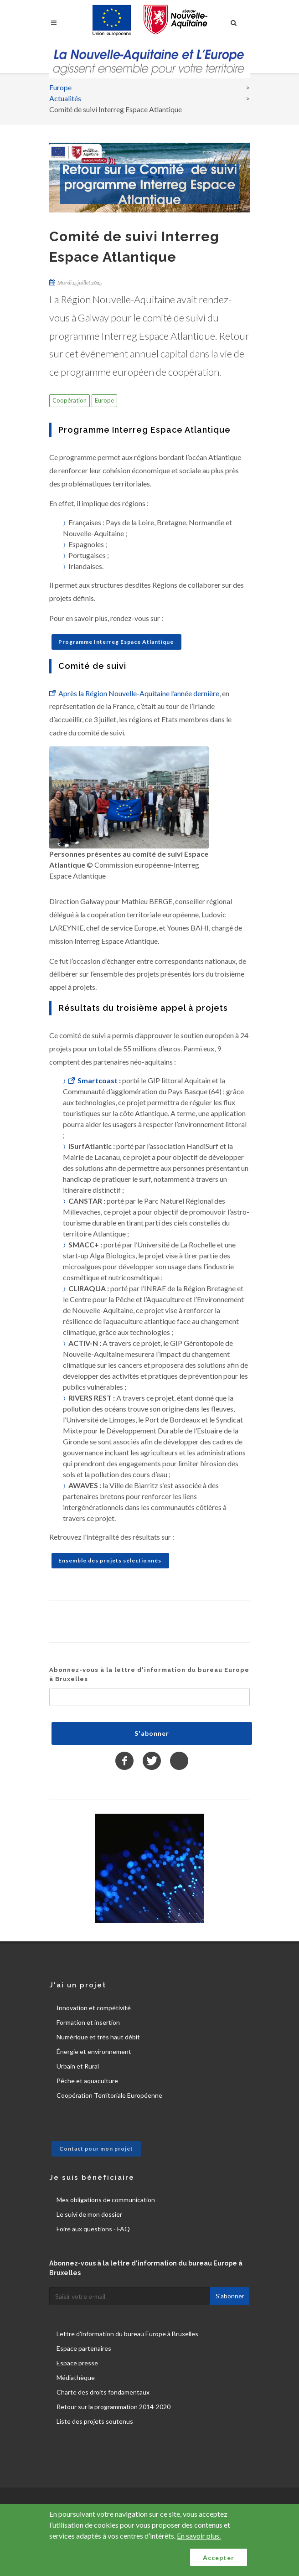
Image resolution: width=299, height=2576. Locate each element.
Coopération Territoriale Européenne (109, 2095)
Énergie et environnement (94, 2051)
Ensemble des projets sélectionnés (109, 1560)
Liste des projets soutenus (95, 2421)
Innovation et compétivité (94, 2008)
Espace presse (77, 2363)
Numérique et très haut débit (98, 2037)
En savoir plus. (199, 2535)
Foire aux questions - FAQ (93, 2229)
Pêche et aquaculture (87, 2081)
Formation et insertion (88, 2022)
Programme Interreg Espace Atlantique (116, 641)
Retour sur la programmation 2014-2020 (113, 2406)
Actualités (65, 98)
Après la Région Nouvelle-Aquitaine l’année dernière (138, 693)
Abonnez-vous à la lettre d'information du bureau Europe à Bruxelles (149, 1674)
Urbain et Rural (78, 2066)
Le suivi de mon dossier (89, 2214)
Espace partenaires (84, 2348)
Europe (60, 87)
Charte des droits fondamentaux (103, 2392)
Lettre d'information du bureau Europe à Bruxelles (127, 2334)
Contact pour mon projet (96, 2148)
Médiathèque (76, 2377)
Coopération (69, 400)
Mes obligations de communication (106, 2200)
